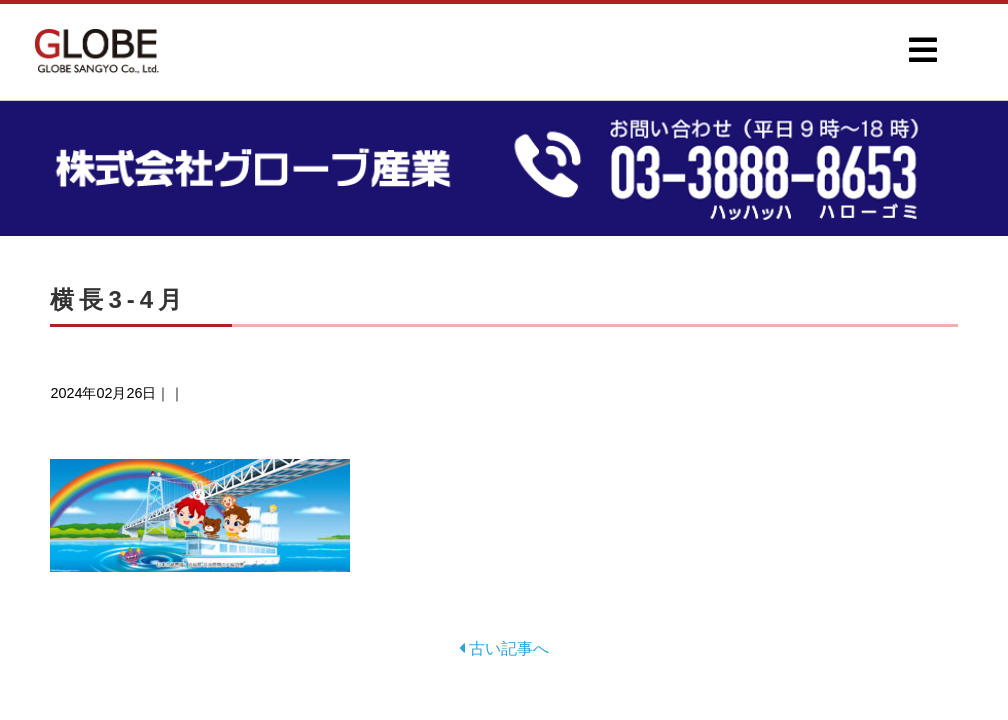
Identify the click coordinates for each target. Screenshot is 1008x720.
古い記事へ (504, 648)
